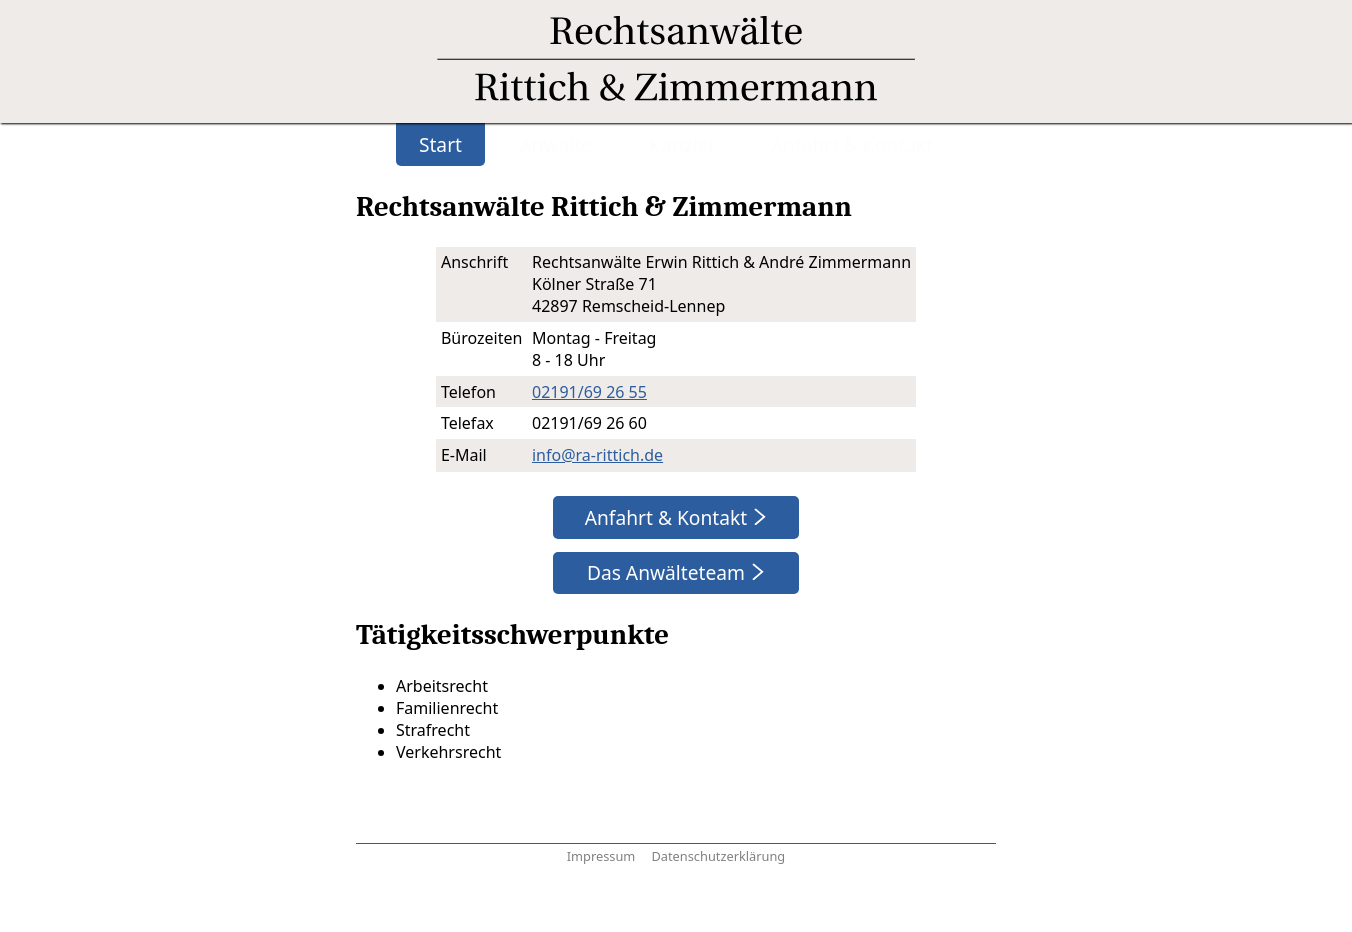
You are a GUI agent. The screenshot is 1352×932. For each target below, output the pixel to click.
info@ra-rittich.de (597, 455)
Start (440, 144)
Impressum (601, 856)
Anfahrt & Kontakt (852, 144)
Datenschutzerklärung (718, 856)
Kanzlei (681, 144)
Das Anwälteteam (668, 572)
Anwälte (555, 144)
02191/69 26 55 (589, 392)
